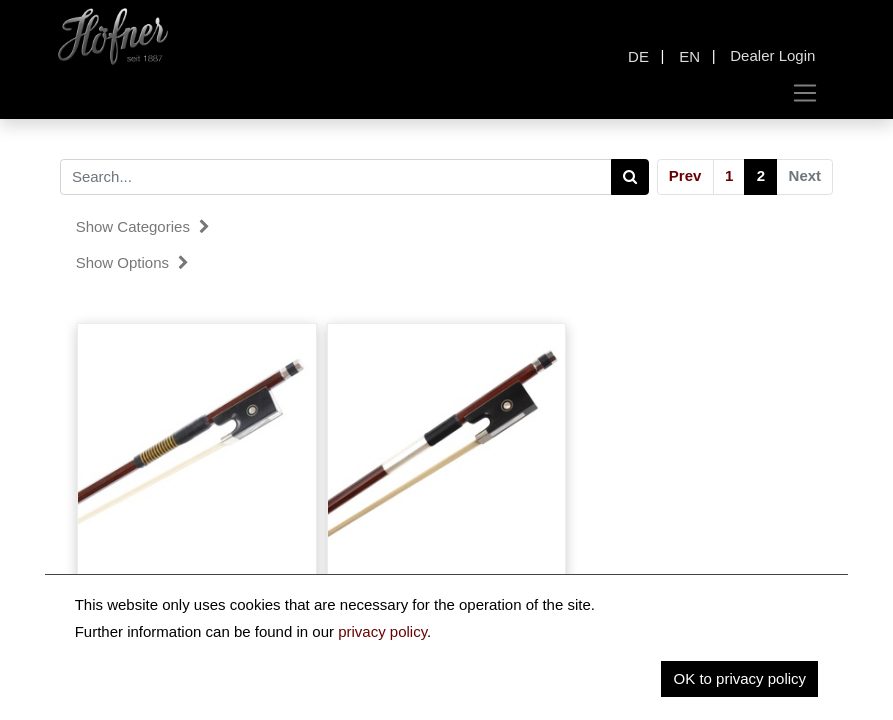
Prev (685, 175)
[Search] (630, 177)
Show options (133, 262)
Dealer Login (772, 55)
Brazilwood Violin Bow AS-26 (197, 581)
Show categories (143, 226)
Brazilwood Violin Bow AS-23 (446, 581)
